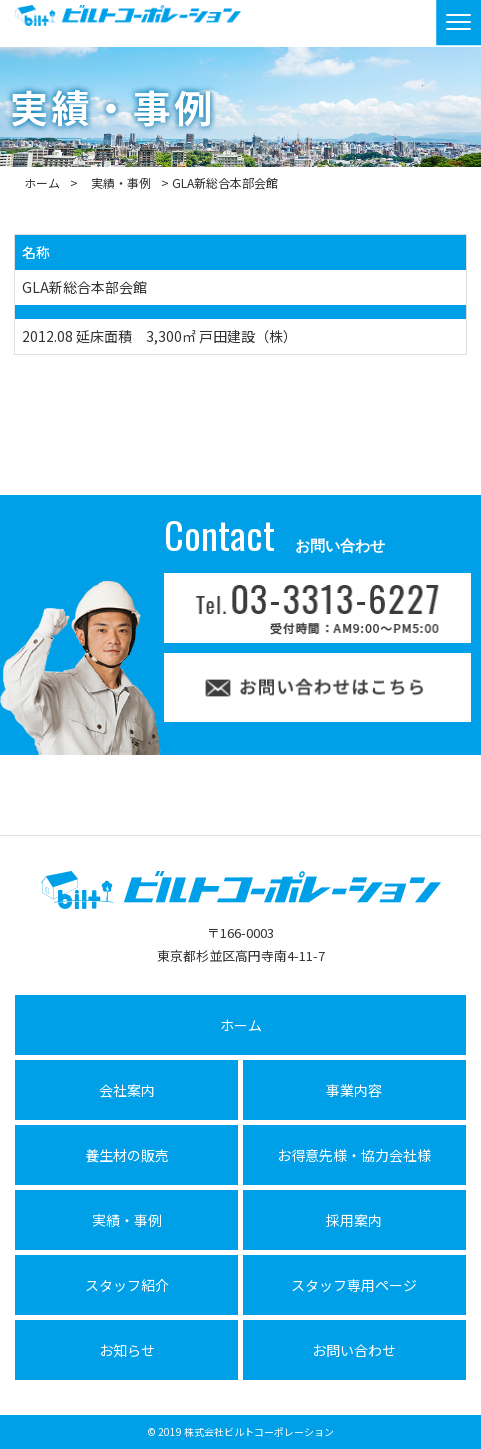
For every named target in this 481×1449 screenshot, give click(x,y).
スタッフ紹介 (127, 1285)
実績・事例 (121, 182)
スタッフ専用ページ (354, 1285)
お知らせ (127, 1350)
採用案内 (354, 1220)
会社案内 (127, 1090)
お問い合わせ (354, 1350)
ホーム (42, 182)
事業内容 (354, 1090)
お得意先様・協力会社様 (354, 1155)
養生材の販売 (127, 1155)
